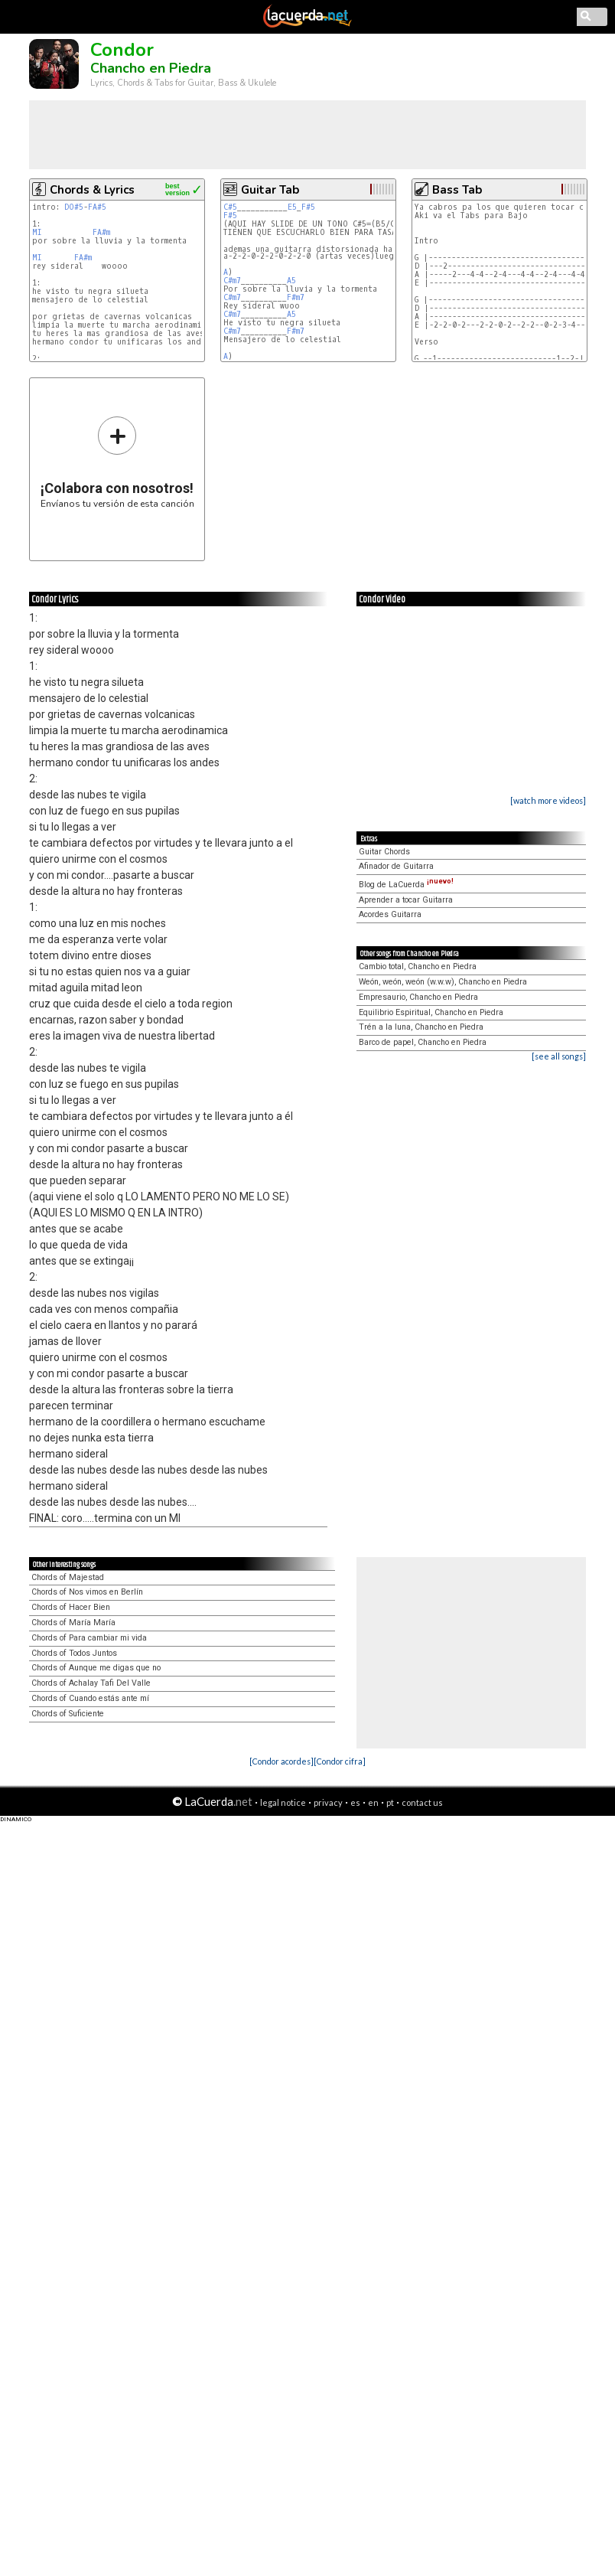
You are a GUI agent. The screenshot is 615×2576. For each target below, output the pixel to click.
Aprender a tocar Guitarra (406, 900)
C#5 (230, 207)
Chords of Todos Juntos (74, 1653)
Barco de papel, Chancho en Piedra (422, 1042)
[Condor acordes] (281, 1761)
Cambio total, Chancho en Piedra (418, 966)
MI (37, 232)
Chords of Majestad (67, 1577)
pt (390, 1802)
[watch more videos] (548, 800)
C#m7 (232, 281)
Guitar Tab (270, 190)
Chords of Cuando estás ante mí (90, 1698)
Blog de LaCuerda (406, 885)
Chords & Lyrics (92, 190)
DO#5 (73, 207)
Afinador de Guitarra (396, 866)
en (373, 1802)
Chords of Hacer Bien (70, 1607)
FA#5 (97, 207)
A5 (291, 281)
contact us (422, 1802)
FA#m (101, 232)
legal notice (283, 1802)
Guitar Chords (384, 852)
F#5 (308, 207)
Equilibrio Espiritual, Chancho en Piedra (431, 1012)
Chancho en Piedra (150, 68)
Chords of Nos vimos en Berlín (87, 1592)
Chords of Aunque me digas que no (96, 1668)
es (355, 1802)
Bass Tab (457, 190)
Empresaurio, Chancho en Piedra (418, 997)
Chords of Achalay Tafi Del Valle (91, 1683)
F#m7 (295, 297)
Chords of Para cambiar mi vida (89, 1638)
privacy (328, 1802)
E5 (292, 207)
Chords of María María (73, 1623)
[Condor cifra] (340, 1761)
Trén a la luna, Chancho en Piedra (421, 1027)
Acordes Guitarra (390, 914)
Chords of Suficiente (67, 1714)
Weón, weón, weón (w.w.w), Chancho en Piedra (443, 982)
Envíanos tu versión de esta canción (117, 462)
